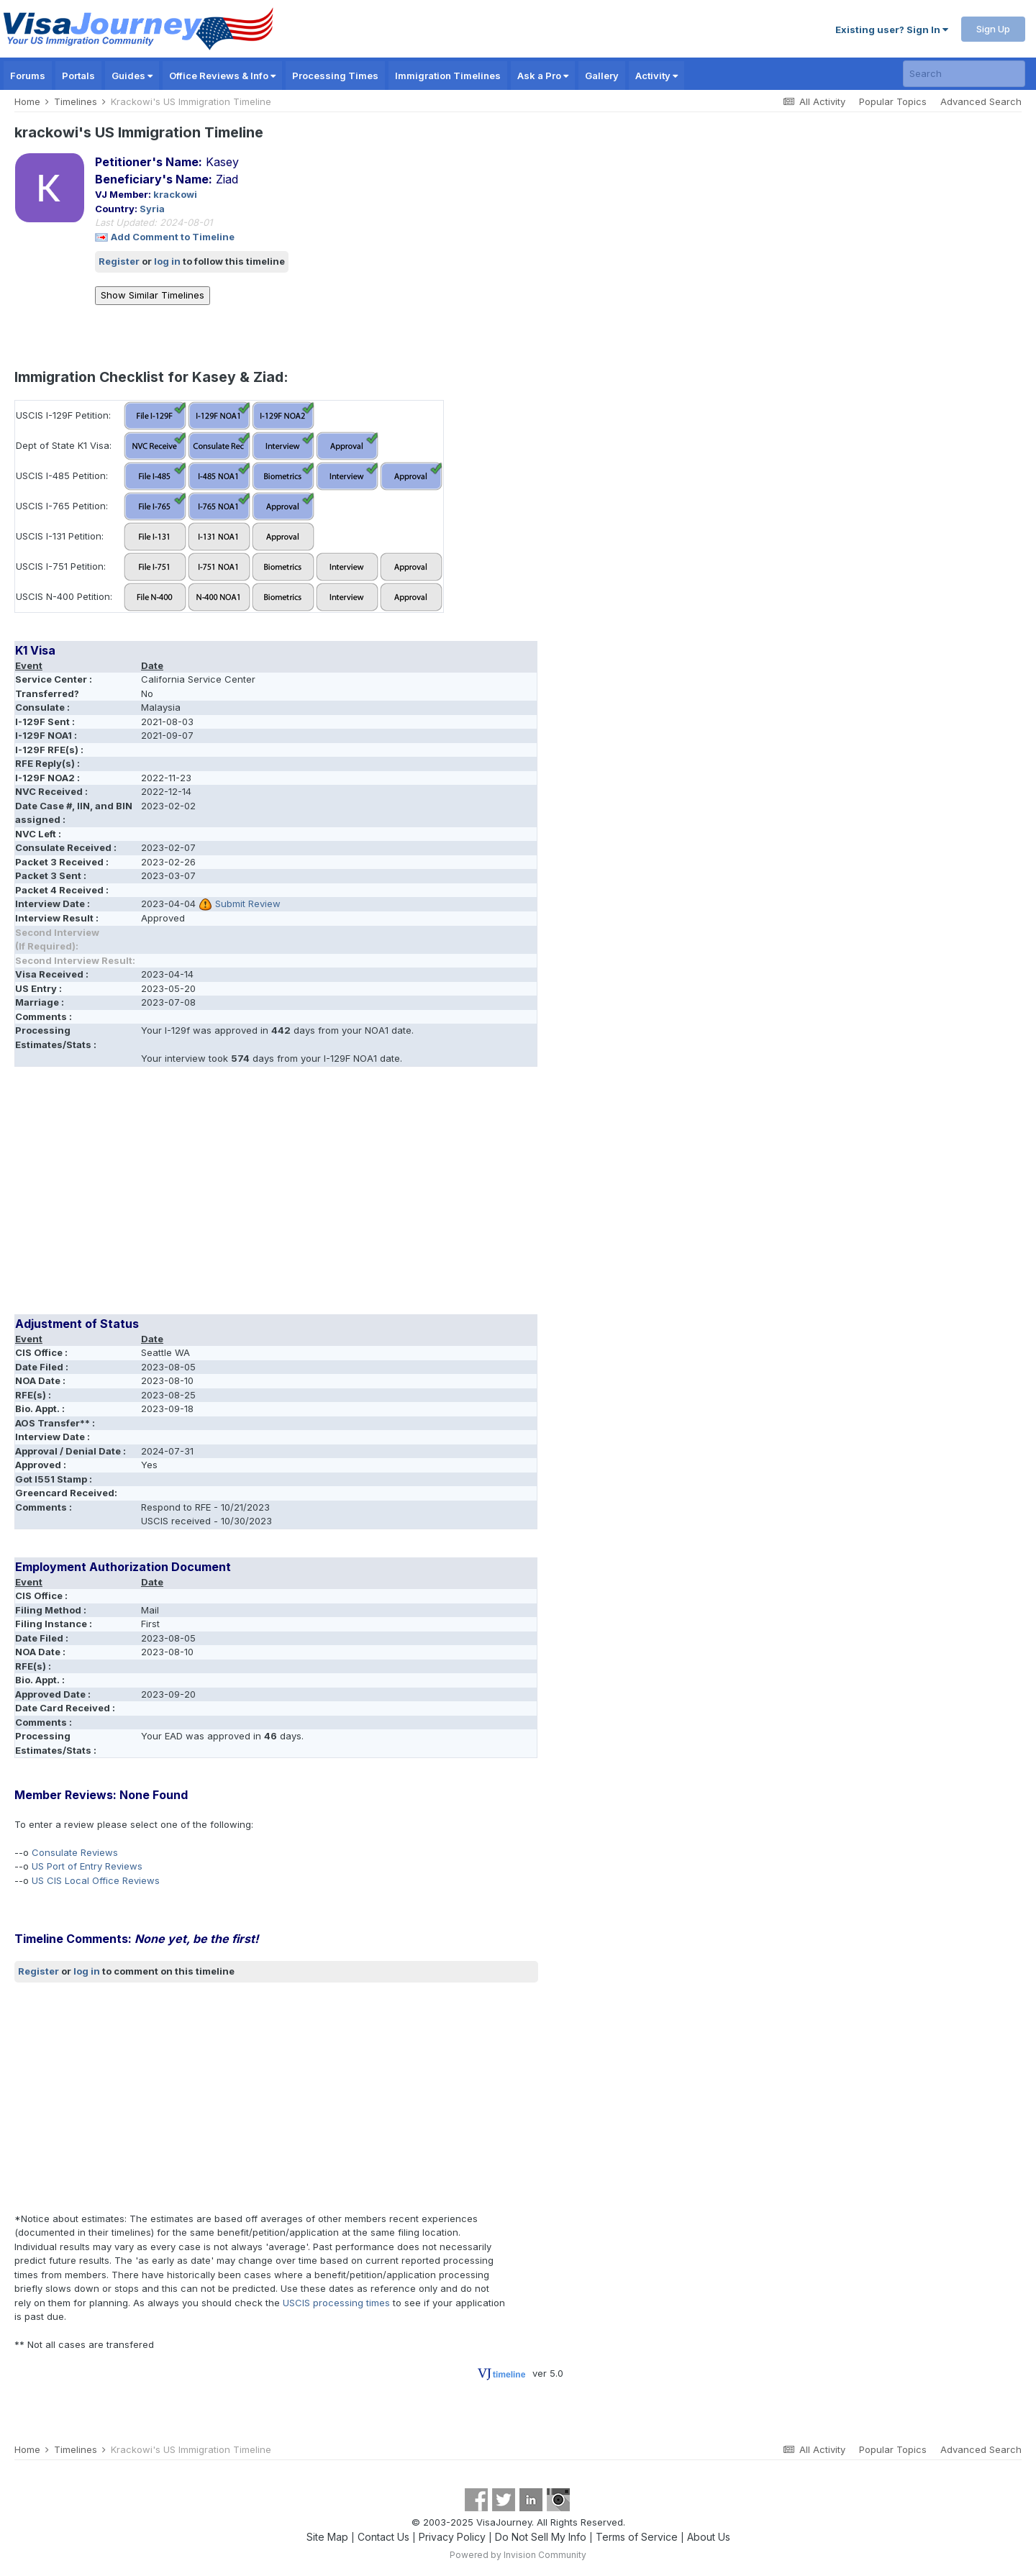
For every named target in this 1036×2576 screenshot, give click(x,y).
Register (119, 261)
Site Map (327, 2537)
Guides (132, 75)
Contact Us (383, 2537)
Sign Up (993, 29)
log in (167, 261)
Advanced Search (981, 101)
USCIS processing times (336, 2302)
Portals (78, 75)
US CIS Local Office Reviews (96, 1880)
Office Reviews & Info (222, 75)
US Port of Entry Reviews (87, 1866)
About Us (708, 2537)
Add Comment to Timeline (173, 236)
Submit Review (248, 903)
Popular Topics (893, 101)
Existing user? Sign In (891, 29)
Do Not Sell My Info (540, 2537)
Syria (152, 208)
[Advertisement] (276, 1195)
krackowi (175, 194)
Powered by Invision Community (518, 2554)
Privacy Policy (452, 2537)
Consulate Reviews (75, 1852)
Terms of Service (637, 2537)
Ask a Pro (542, 75)
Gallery (602, 75)
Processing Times (335, 75)
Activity (656, 75)
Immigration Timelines (448, 75)
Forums (27, 75)
